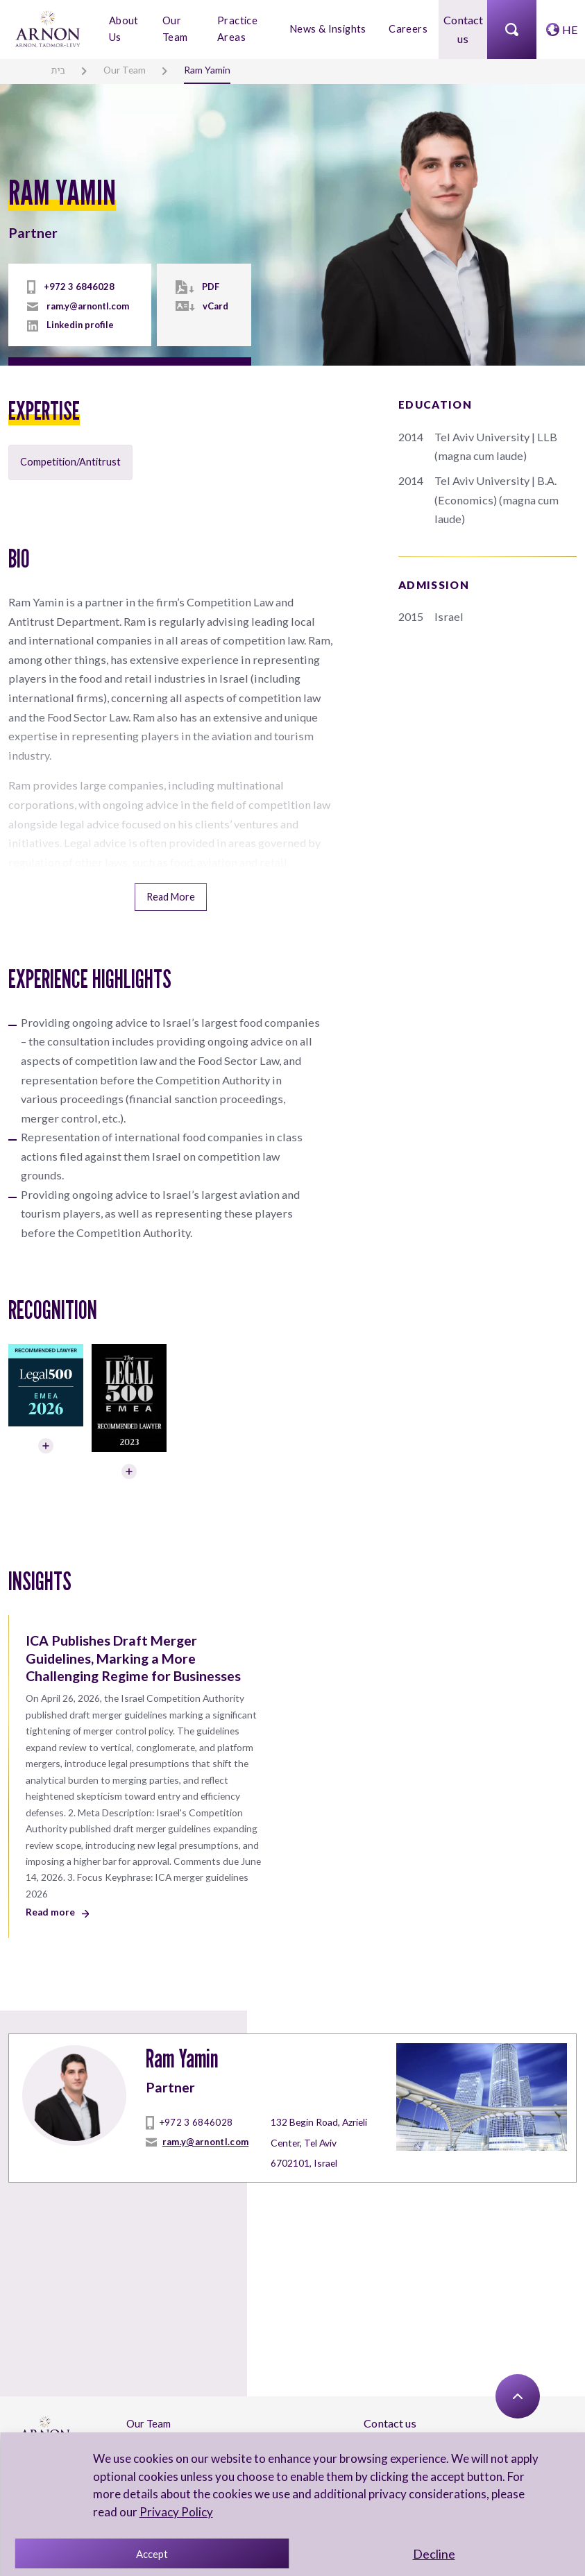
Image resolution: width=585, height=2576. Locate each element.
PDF (208, 287)
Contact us (462, 29)
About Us (123, 28)
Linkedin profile (79, 325)
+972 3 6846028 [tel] (74, 287)
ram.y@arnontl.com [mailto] (86, 306)
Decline (434, 2553)
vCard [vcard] (213, 306)
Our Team (175, 28)
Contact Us (151, 2400)
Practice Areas (238, 28)
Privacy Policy (175, 2512)
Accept (152, 2554)
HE (569, 28)
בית (58, 69)
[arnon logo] (49, 27)
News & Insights (329, 29)
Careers (408, 29)
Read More (170, 871)
